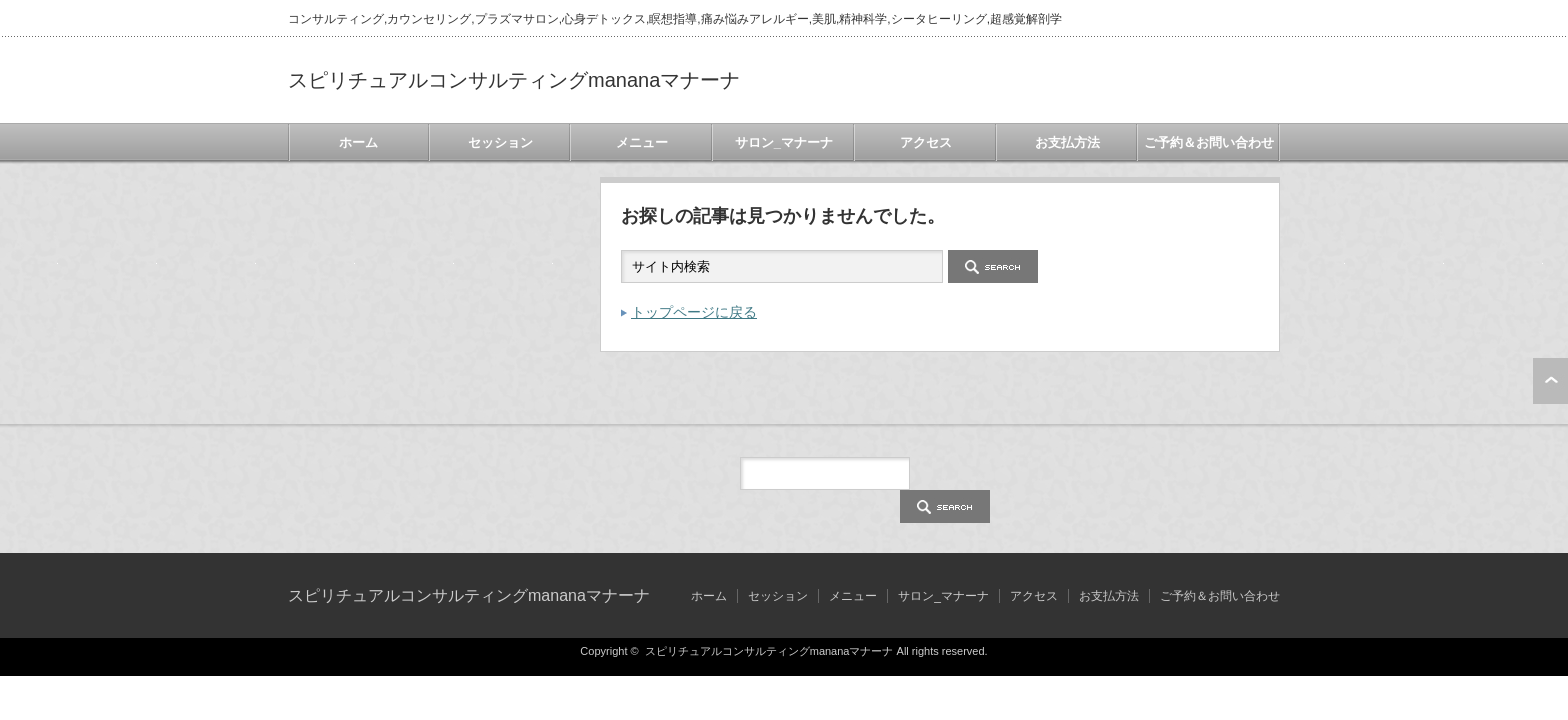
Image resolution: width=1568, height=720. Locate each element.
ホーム (358, 142)
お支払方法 (1067, 142)
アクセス (926, 142)
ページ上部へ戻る (1550, 381)
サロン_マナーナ (784, 142)
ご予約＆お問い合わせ (1209, 142)
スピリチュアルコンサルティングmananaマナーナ (514, 80)
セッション (500, 142)
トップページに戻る (694, 312)
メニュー (642, 142)
